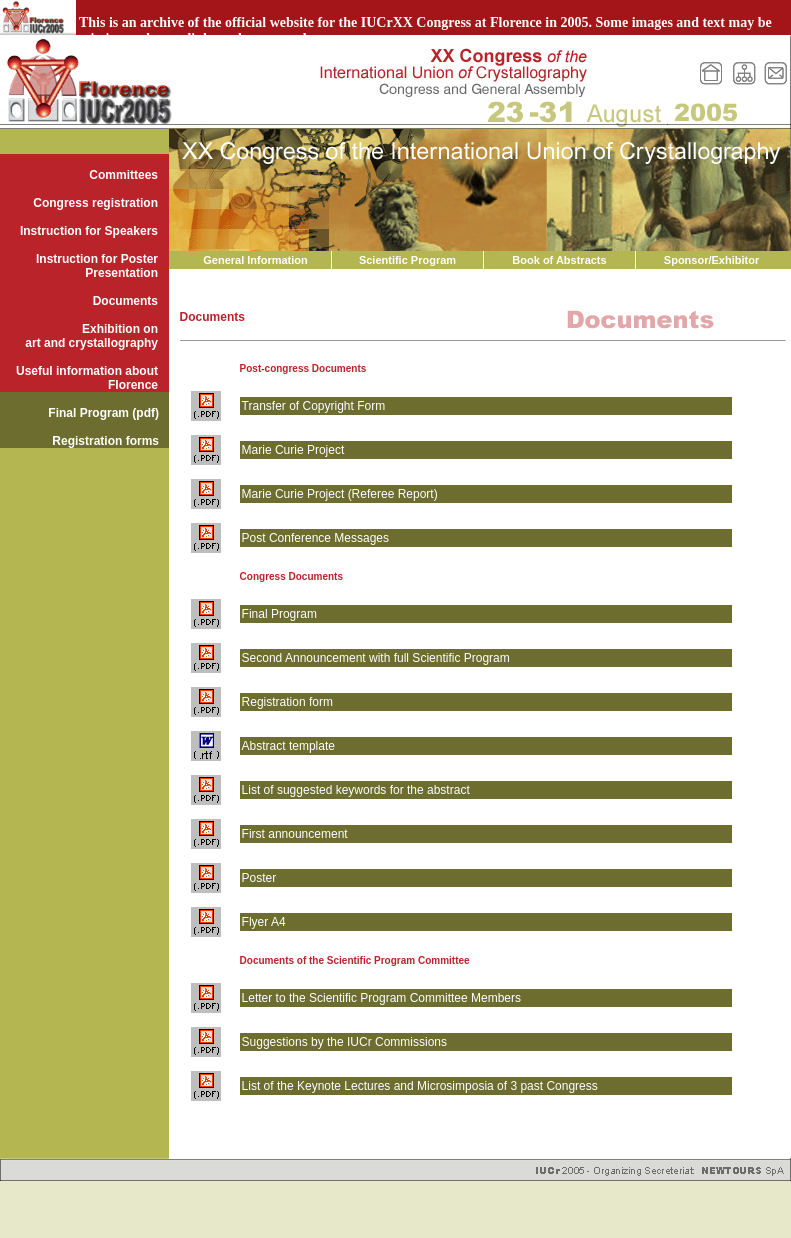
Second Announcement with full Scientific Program (376, 658)
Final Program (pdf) (103, 413)
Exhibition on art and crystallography (91, 336)
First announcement (295, 834)
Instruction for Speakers (89, 231)
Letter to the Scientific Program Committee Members (381, 998)
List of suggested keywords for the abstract (356, 790)
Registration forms (105, 441)
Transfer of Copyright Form (314, 406)
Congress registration (95, 203)
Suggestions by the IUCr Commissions (344, 1042)
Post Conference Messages (315, 538)
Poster (259, 878)
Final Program (279, 614)
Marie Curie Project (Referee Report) (340, 494)
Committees (123, 175)
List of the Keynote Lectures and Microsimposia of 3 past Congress (420, 1086)
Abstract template (288, 746)
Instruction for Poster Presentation (97, 266)
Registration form (287, 702)
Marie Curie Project (293, 450)
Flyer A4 (264, 922)
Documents (125, 301)
